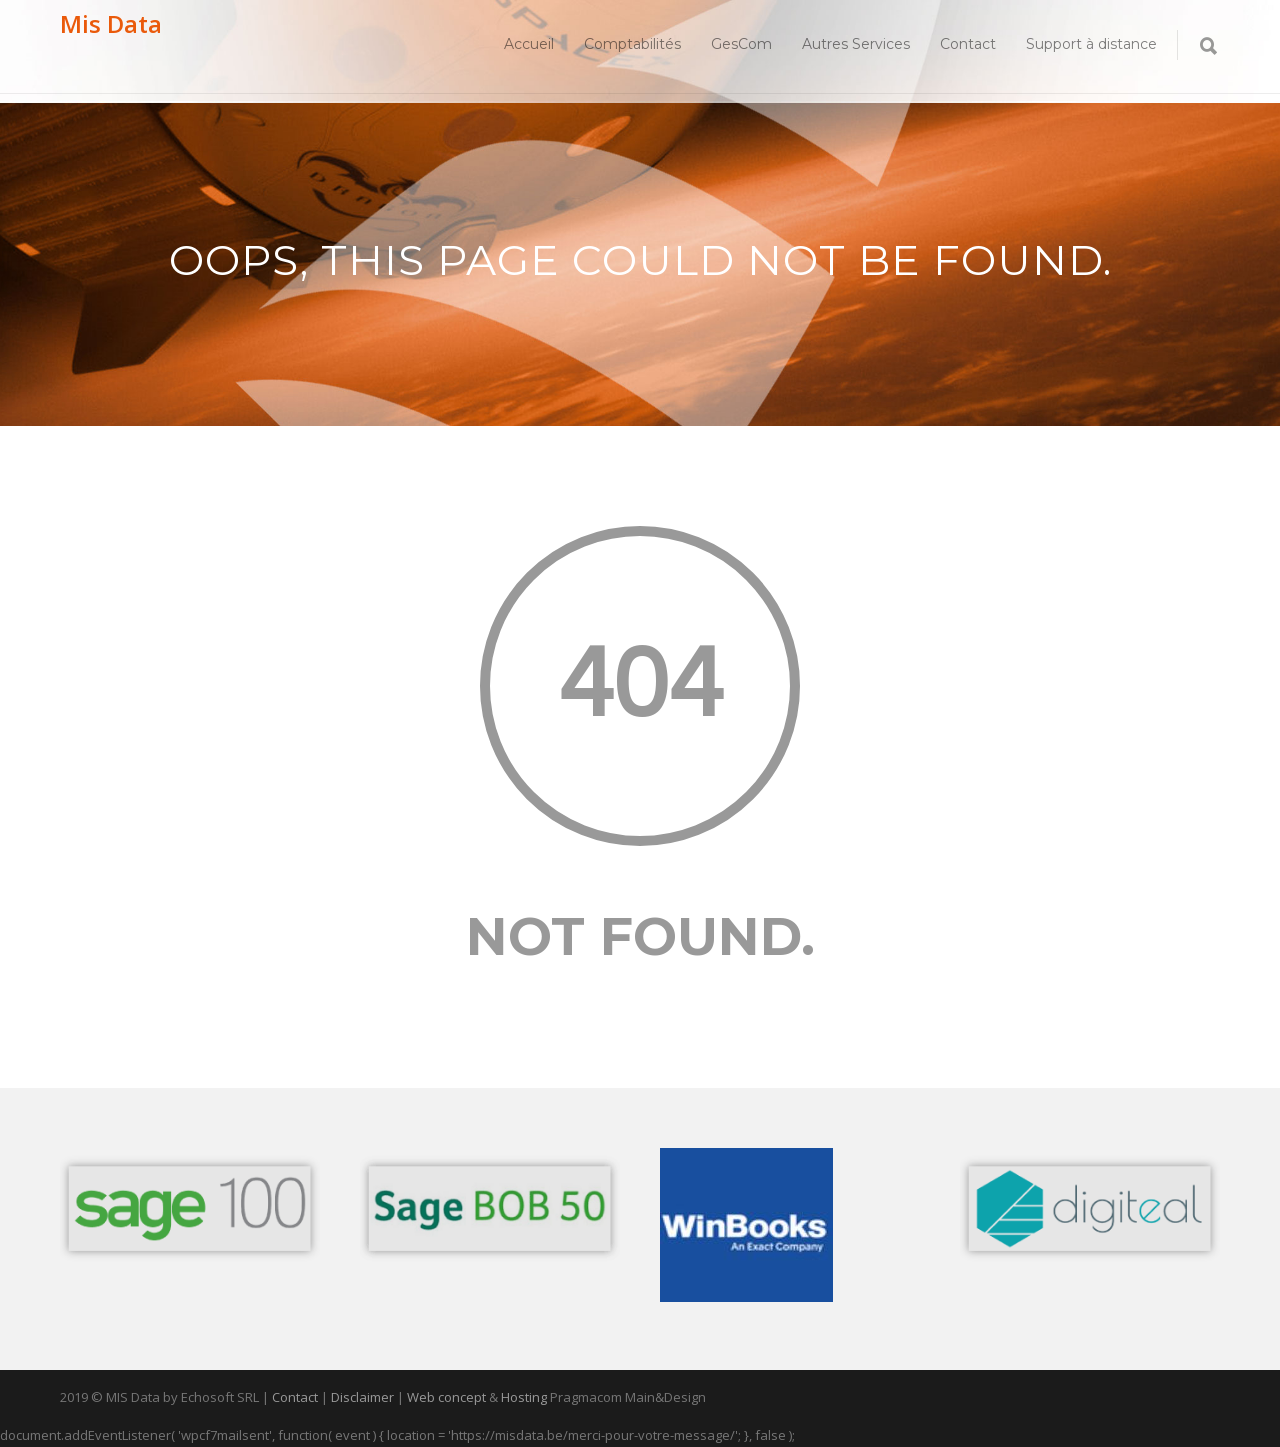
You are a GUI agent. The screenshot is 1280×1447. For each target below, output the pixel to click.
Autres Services (856, 44)
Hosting (524, 1397)
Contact (968, 44)
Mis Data (111, 23)
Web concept (446, 1397)
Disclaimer (362, 1397)
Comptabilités (632, 44)
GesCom (741, 44)
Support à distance (1091, 44)
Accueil (529, 44)
